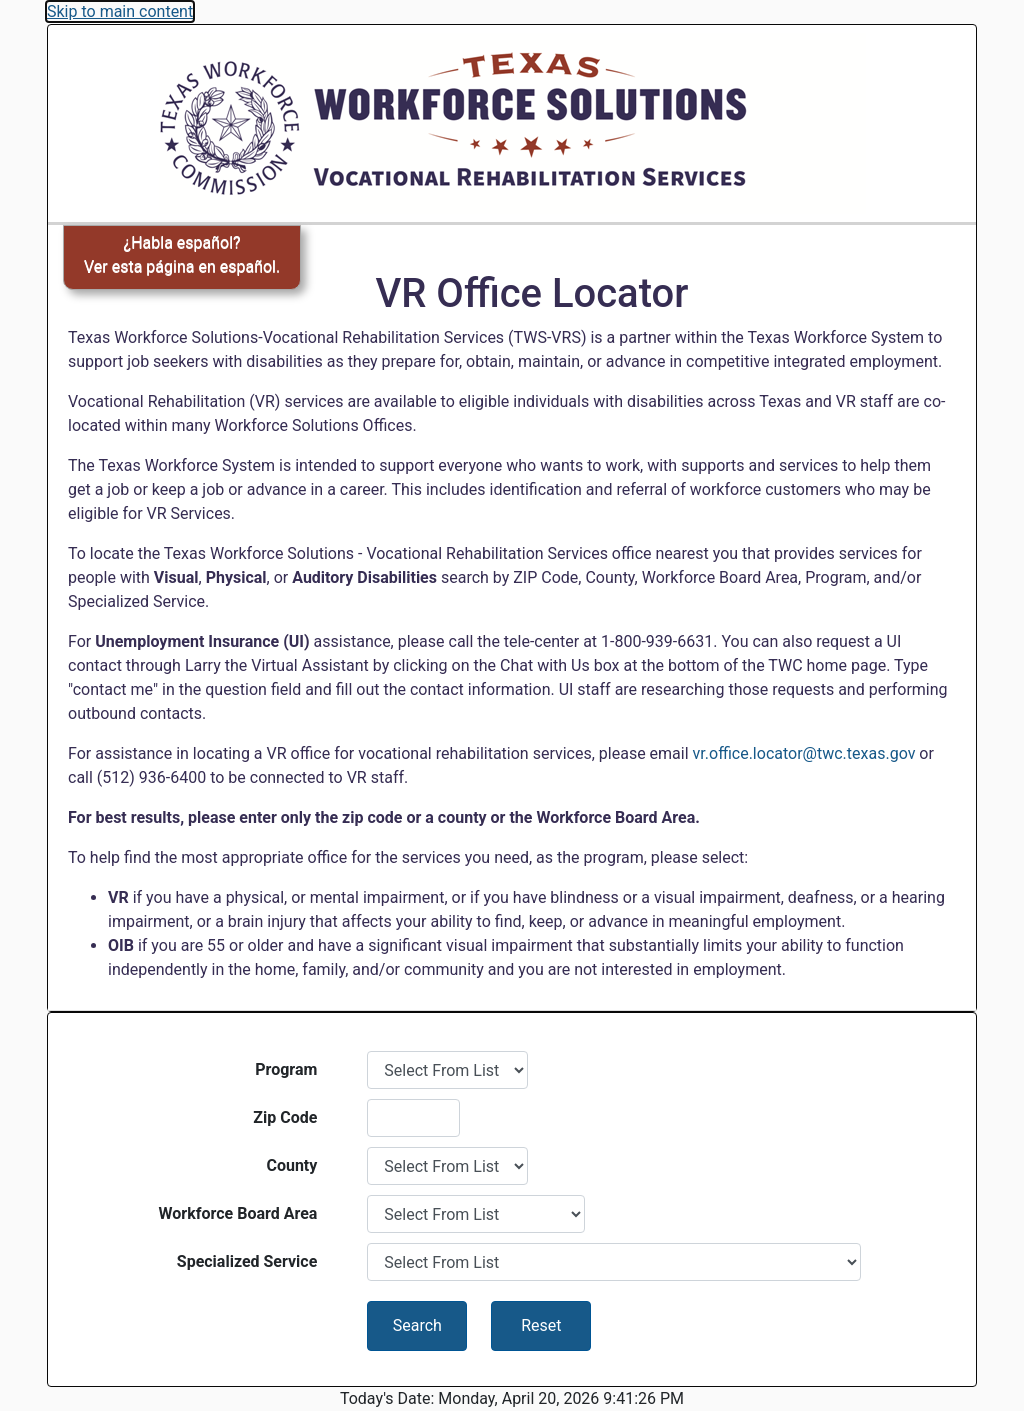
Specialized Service (247, 1261)
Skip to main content (120, 11)
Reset (541, 1325)
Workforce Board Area (238, 1213)
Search (417, 1325)
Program (286, 1069)
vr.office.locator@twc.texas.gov (804, 753)
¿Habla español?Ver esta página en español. (182, 254)
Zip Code (285, 1117)
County (291, 1165)
